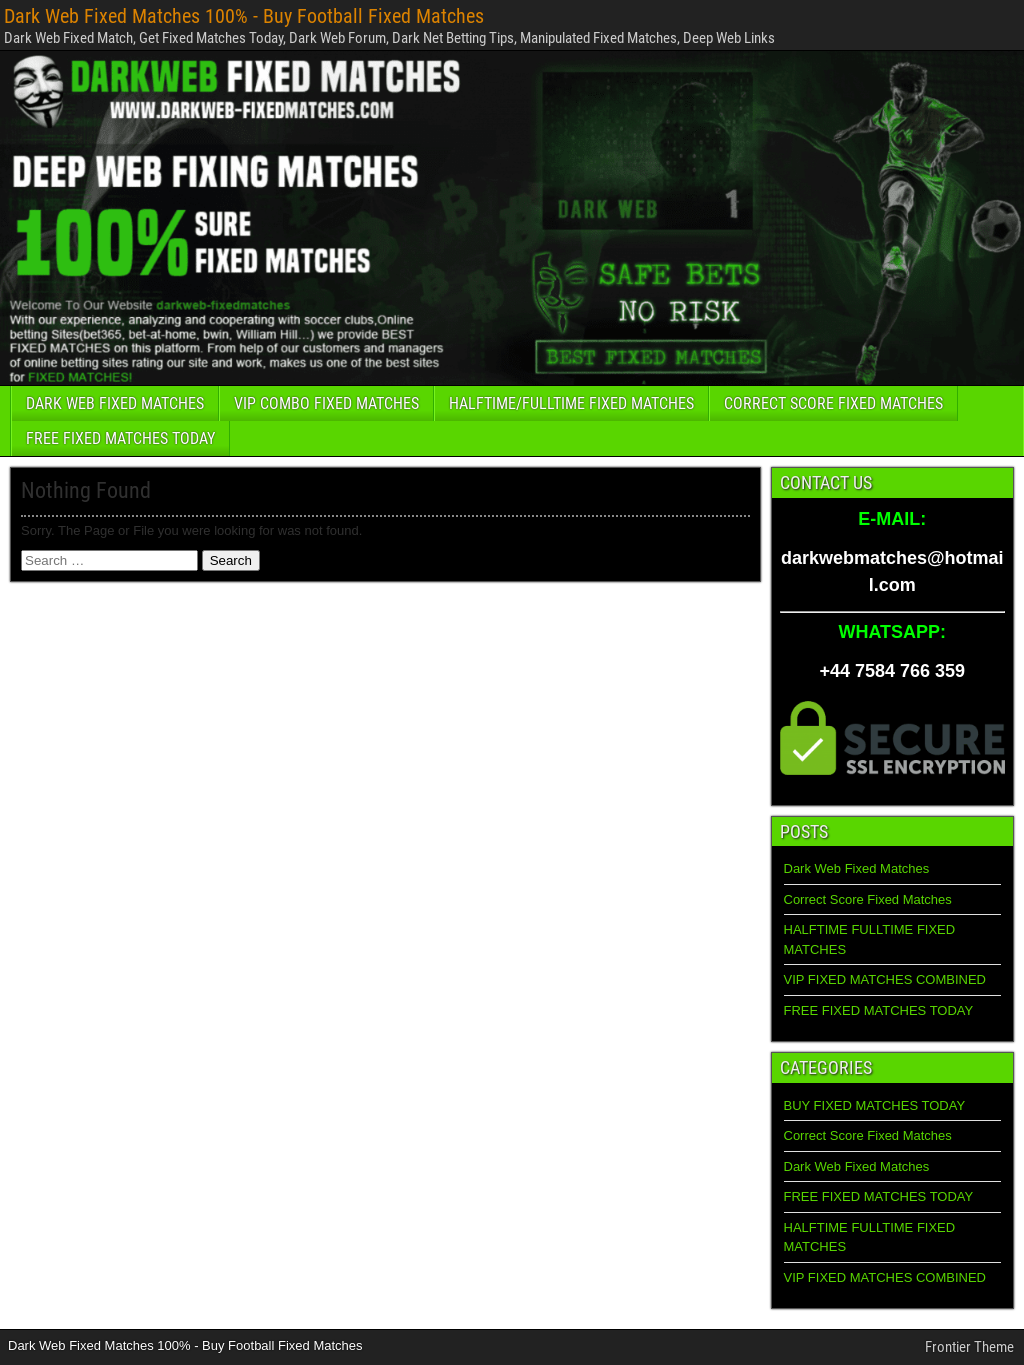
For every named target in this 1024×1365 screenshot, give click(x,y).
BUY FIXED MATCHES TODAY (875, 1105)
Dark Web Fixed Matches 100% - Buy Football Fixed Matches (244, 16)
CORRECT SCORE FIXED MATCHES (833, 403)
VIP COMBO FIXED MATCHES (326, 403)
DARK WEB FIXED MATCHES (115, 403)
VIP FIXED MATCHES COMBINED (885, 979)
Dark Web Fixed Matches (857, 868)
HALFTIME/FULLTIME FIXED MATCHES (571, 403)
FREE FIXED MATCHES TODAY (120, 438)
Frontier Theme (969, 1347)
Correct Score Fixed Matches (868, 899)
